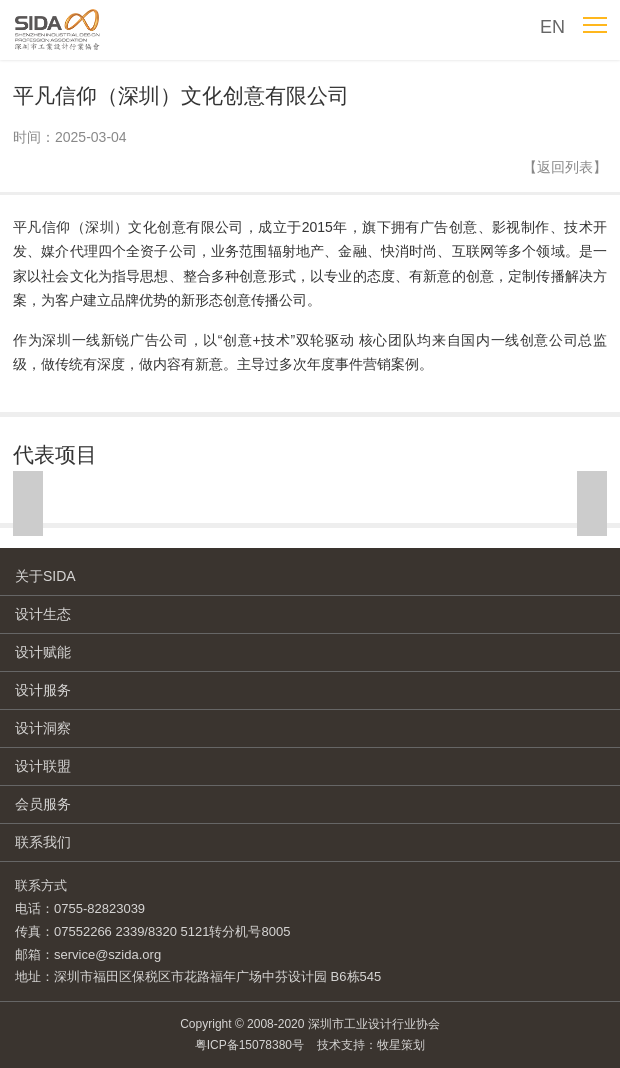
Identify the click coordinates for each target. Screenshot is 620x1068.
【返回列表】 (565, 167)
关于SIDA (45, 576)
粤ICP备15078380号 (249, 1045)
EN (552, 27)
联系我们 (43, 842)
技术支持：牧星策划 (371, 1045)
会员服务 (43, 804)
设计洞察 (43, 728)
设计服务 (43, 690)
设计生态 (43, 614)
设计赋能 (43, 652)
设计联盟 (43, 766)
